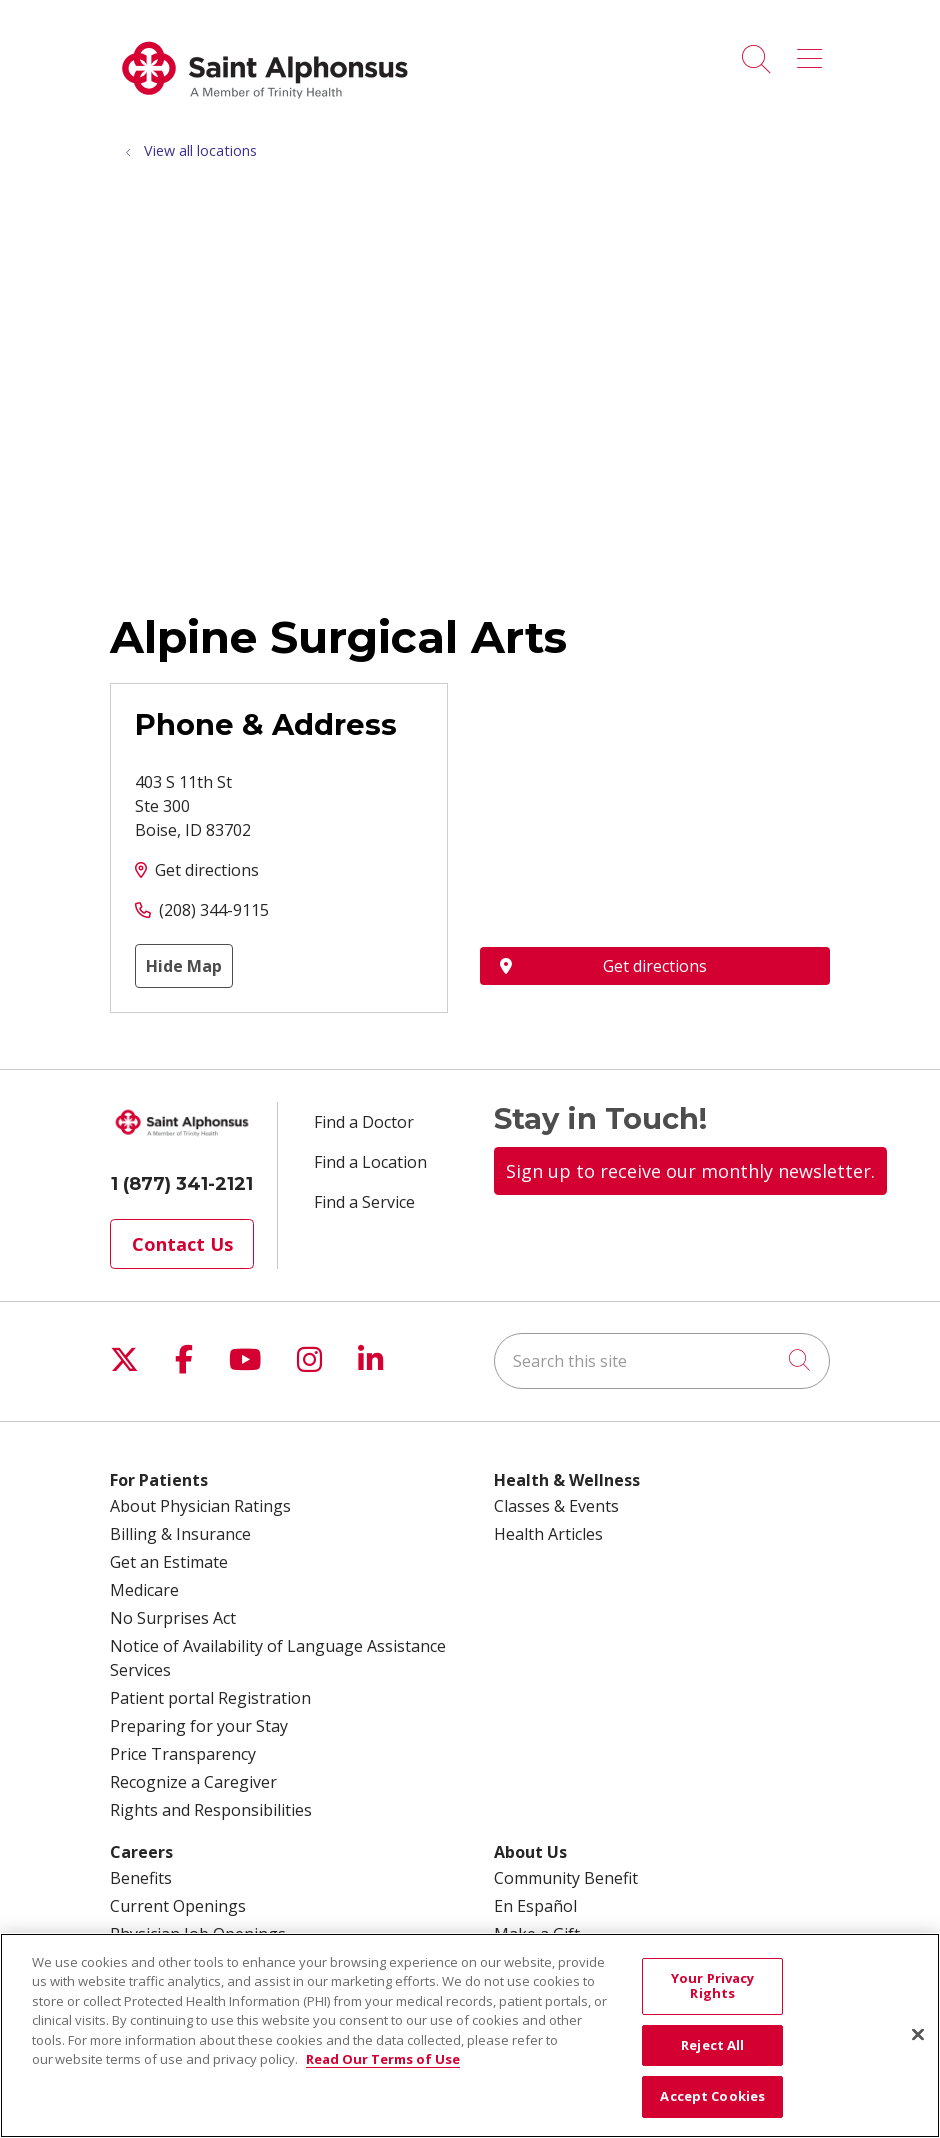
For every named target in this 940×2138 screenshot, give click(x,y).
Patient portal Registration (210, 1698)
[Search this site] (662, 1361)
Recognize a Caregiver (193, 1782)
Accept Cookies (712, 2096)
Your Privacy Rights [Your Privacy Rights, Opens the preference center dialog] (713, 1986)
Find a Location (370, 1162)
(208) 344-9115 (214, 910)
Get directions (207, 870)
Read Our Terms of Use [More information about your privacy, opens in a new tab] (383, 2059)
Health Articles (548, 1534)
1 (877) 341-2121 (182, 1184)
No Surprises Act (173, 1618)
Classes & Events (556, 1506)
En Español (535, 1906)
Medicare (144, 1590)
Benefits (141, 1878)
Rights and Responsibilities (211, 1810)
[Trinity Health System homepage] (265, 109)
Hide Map (184, 966)
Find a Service (364, 1202)
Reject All (712, 2045)
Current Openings (178, 1906)
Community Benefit (566, 1878)
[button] (813, 52)
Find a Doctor (364, 1122)
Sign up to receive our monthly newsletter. (690, 1171)
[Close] (918, 2035)
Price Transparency (183, 1754)
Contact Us (182, 1244)
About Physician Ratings (200, 1506)
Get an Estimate (169, 1562)
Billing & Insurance (180, 1534)
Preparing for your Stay (199, 1726)
